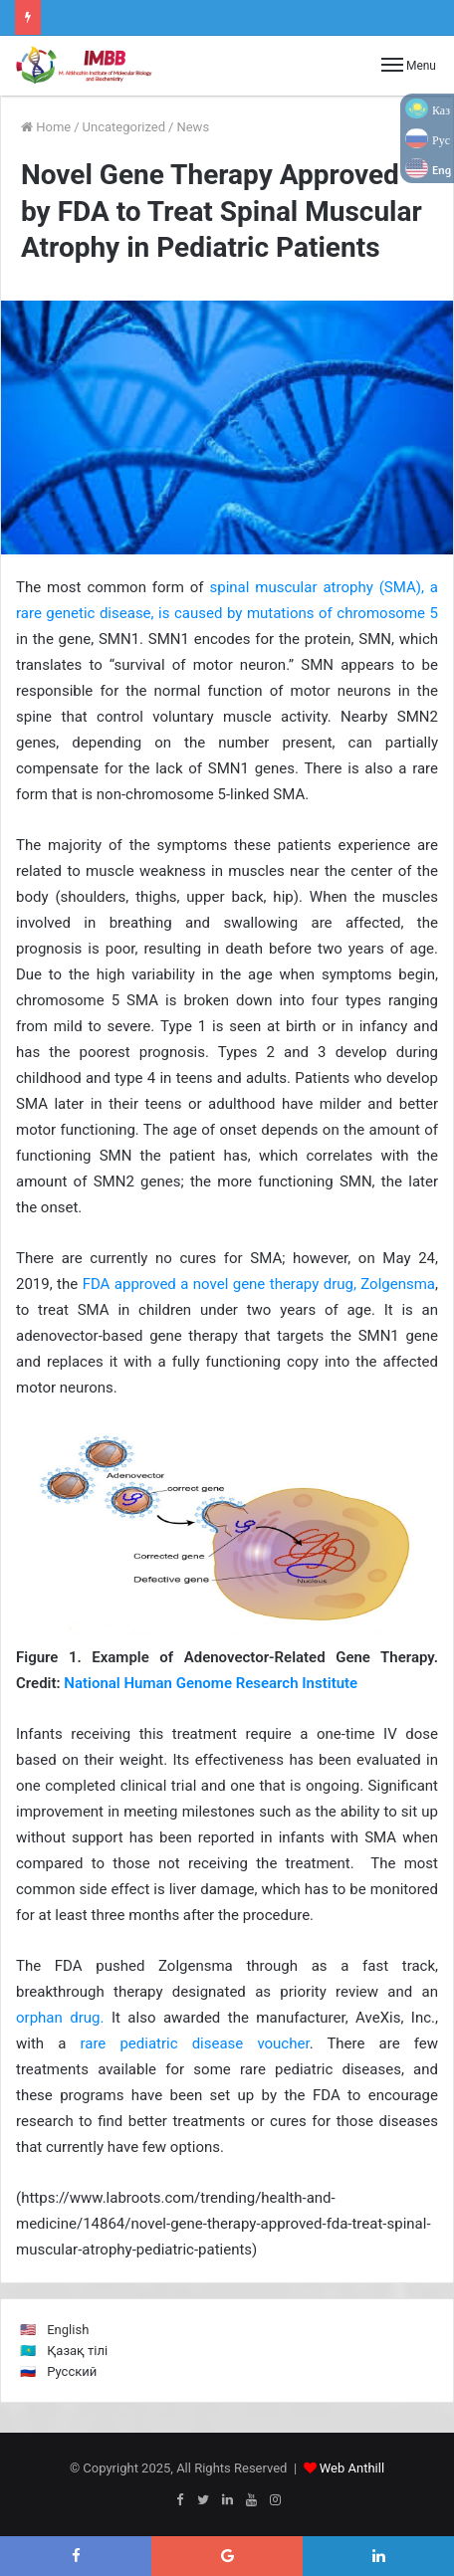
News (192, 126)
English (68, 2329)
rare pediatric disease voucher (194, 2043)
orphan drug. (60, 2018)
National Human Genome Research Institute (210, 1683)
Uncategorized (124, 126)
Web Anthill (352, 2468)
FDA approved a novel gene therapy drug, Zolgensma (259, 1284)
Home (46, 126)
